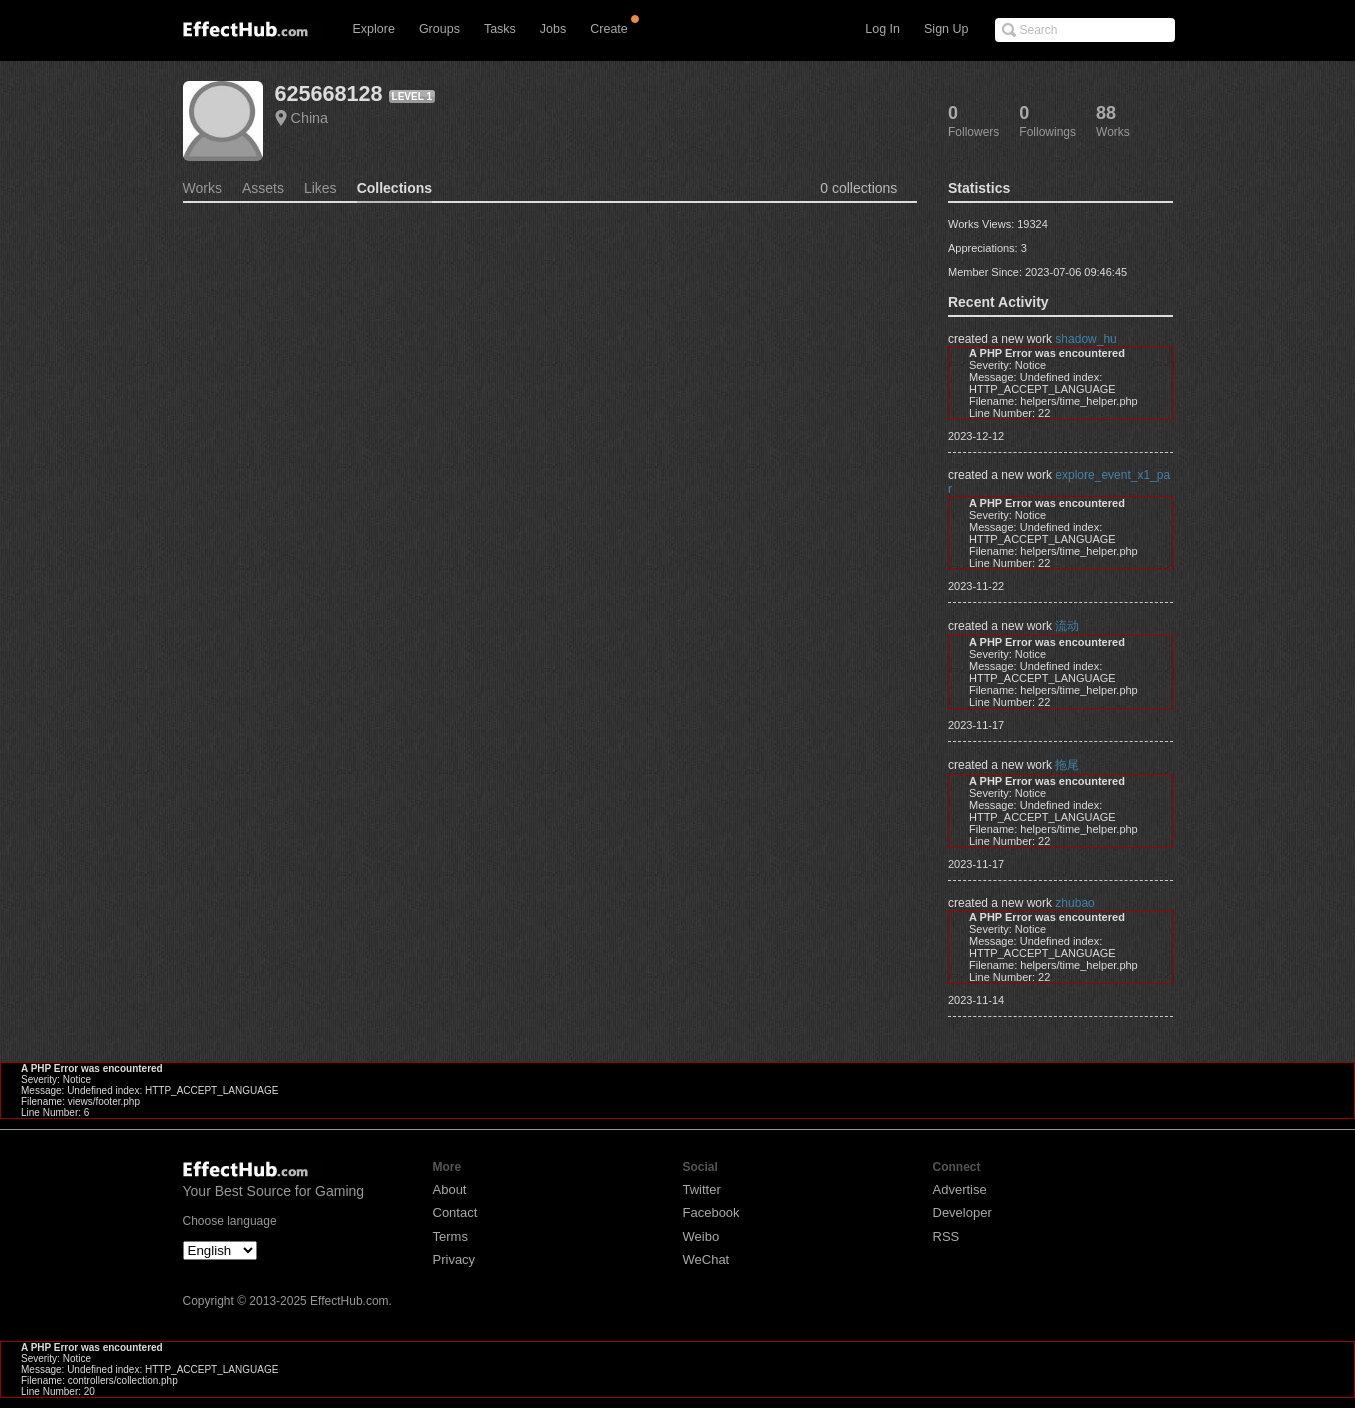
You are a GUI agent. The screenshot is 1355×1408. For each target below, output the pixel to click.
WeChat (706, 1259)
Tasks (500, 29)
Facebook (711, 1212)
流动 (1067, 626)
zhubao (1074, 903)
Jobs (553, 29)
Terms (450, 1236)
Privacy (454, 1259)
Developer (962, 1212)
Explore (374, 29)
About (450, 1189)
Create (609, 29)
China (310, 118)
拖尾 (1067, 765)
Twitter (702, 1189)
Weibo (701, 1236)
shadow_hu (1085, 339)
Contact (455, 1212)
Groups (439, 29)
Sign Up (946, 29)
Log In (882, 29)
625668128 (329, 93)
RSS (946, 1236)
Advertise (960, 1189)
